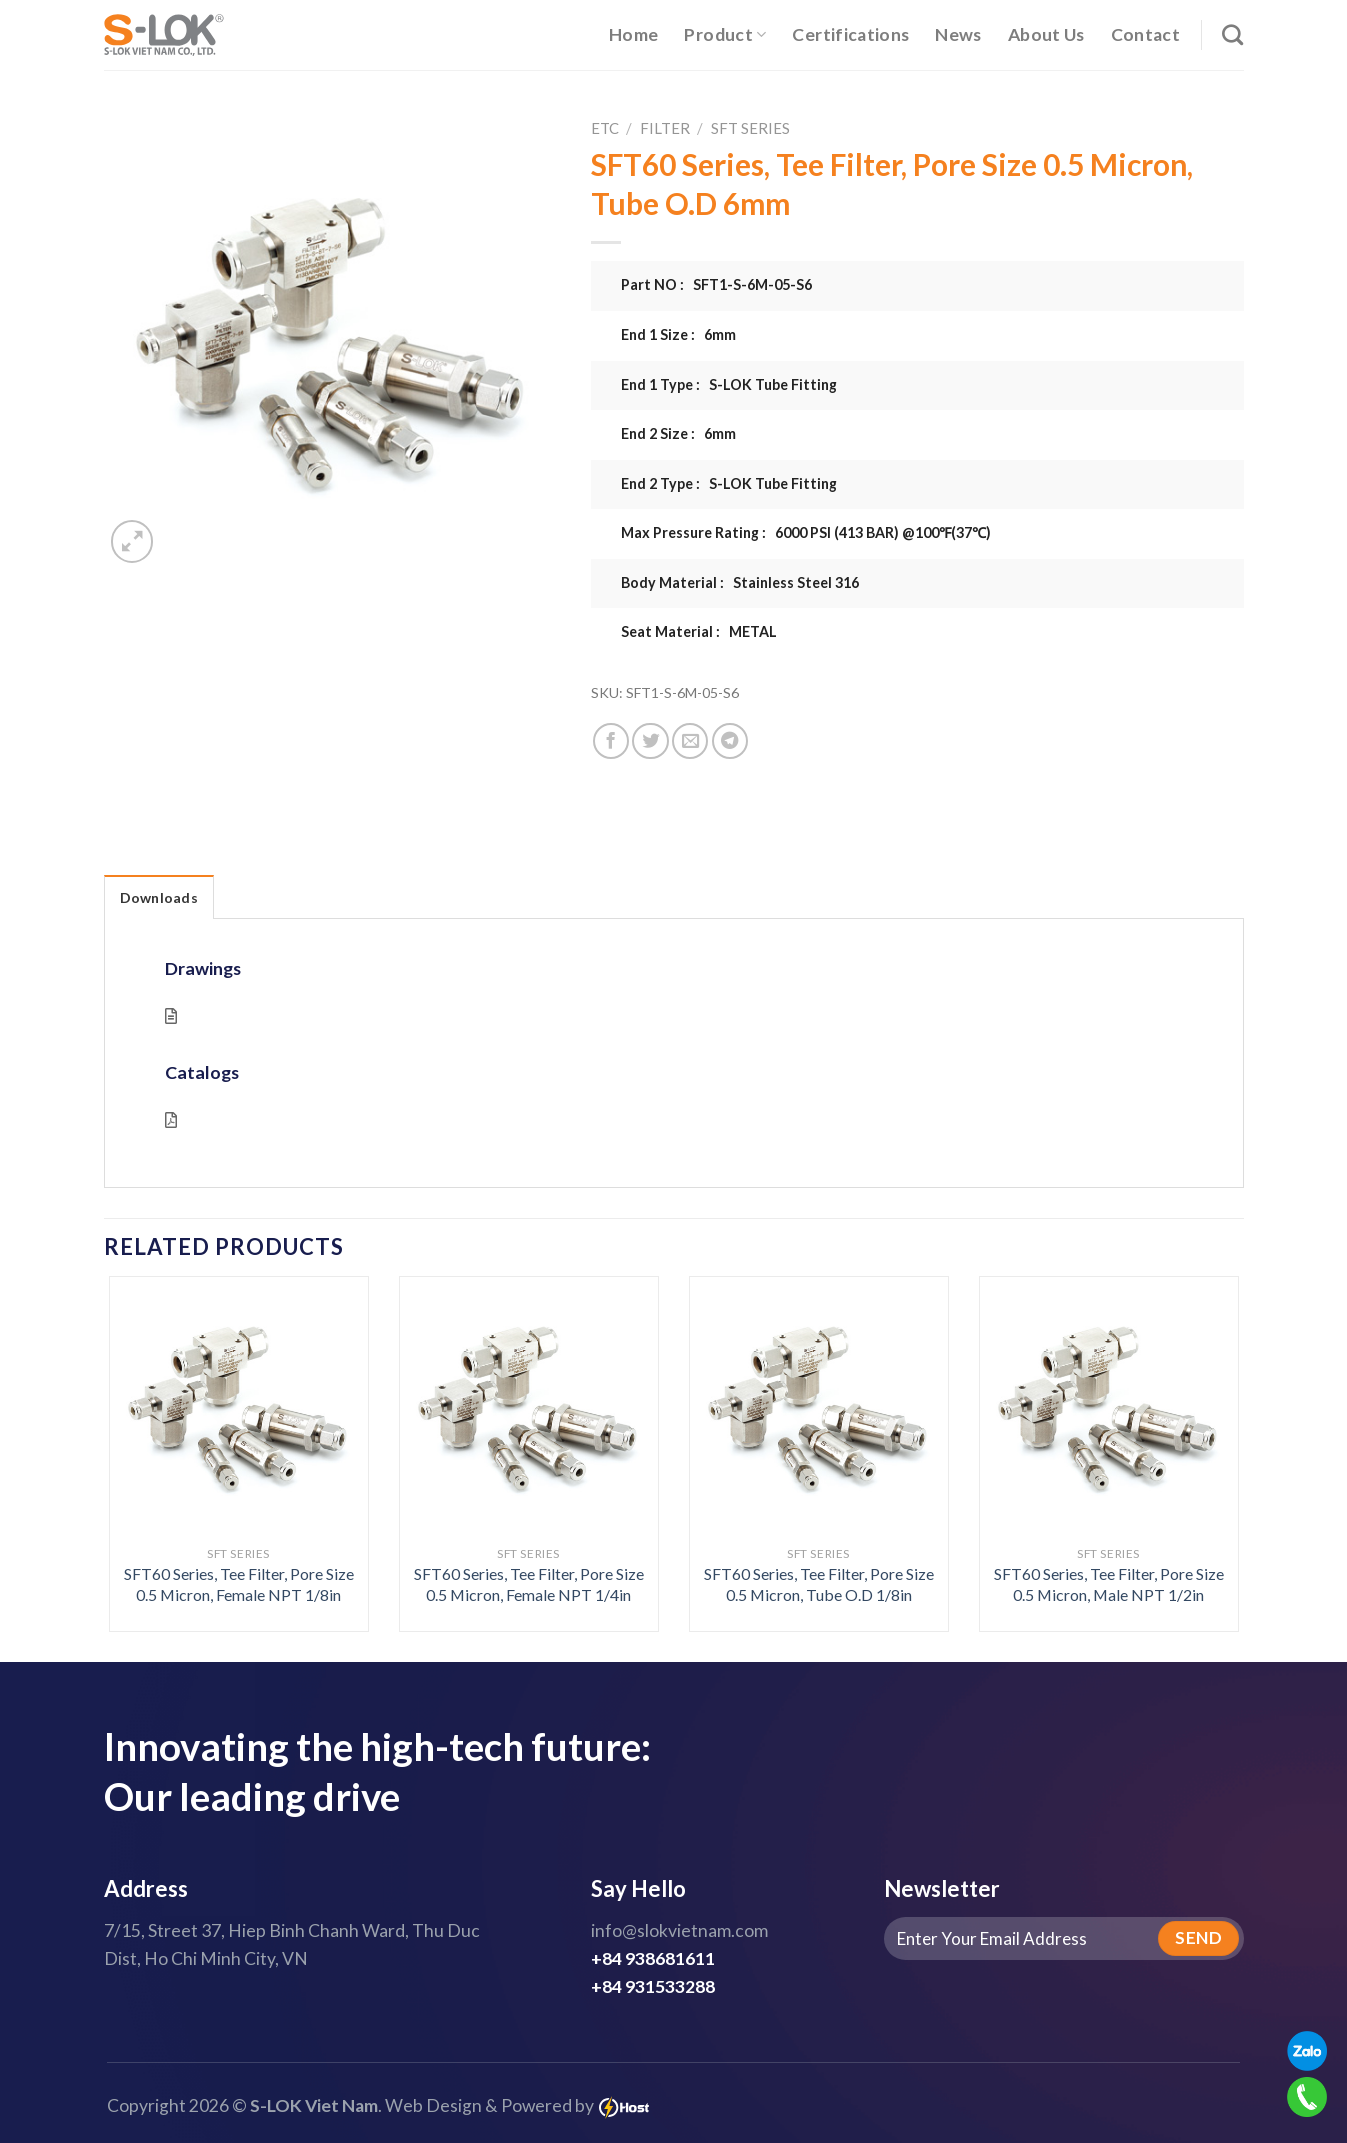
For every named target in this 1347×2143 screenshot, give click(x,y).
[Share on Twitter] (650, 741)
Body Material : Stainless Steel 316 (740, 582)
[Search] (1232, 34)
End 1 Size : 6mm (678, 334)
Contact (1145, 34)
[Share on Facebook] (611, 741)
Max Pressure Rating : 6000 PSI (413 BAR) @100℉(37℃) (806, 532)
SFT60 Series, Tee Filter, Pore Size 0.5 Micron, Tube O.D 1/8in (819, 1584)
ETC (605, 128)
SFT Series (750, 128)
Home (633, 34)
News (958, 34)
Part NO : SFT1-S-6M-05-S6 (716, 284)
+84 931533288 (653, 1986)
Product (725, 34)
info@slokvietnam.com (679, 1930)
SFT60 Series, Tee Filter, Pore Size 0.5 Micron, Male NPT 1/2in (1109, 1584)
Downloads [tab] (159, 897)
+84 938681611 (653, 1958)
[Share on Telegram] (730, 741)
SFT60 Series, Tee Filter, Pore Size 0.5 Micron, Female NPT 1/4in (529, 1584)
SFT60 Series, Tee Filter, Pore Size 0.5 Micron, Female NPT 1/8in (239, 1584)
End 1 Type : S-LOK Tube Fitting (729, 384)
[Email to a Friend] (690, 741)
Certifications (850, 34)
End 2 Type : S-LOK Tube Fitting (729, 483)
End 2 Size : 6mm (678, 433)
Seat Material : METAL (699, 631)
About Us (1046, 34)
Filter (665, 128)
